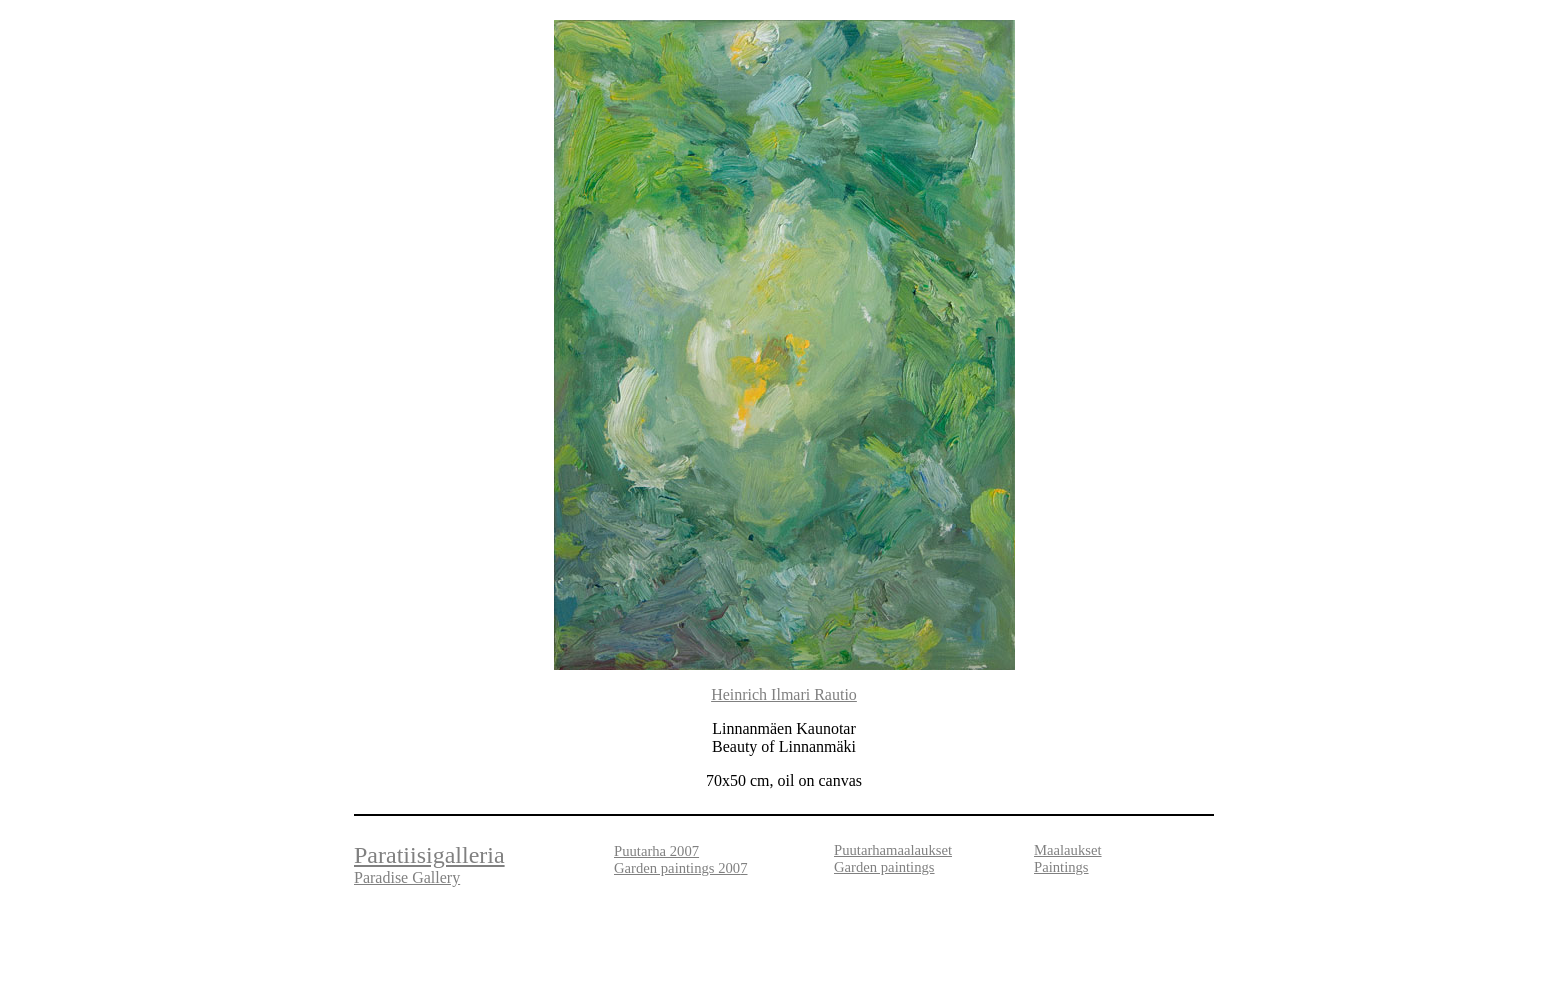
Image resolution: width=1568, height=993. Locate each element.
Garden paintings (884, 867)
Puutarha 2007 (656, 851)
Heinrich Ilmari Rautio (784, 694)
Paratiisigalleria (429, 855)
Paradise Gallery (407, 877)
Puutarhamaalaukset (893, 850)
